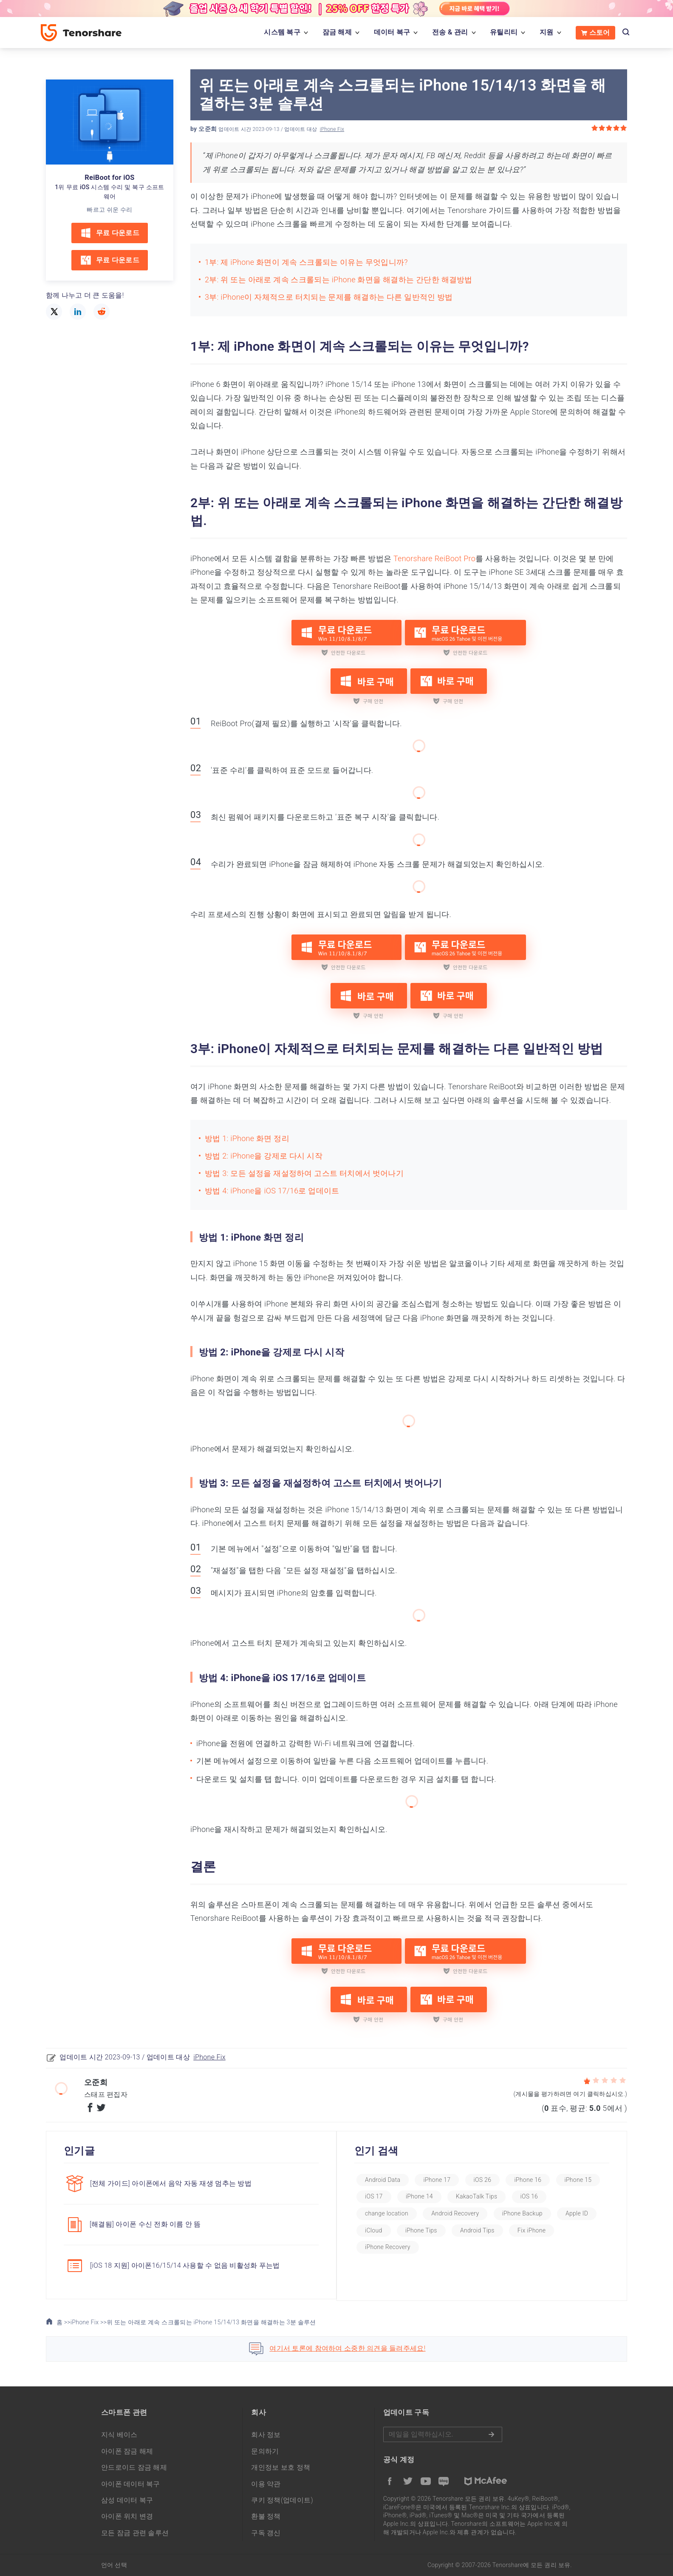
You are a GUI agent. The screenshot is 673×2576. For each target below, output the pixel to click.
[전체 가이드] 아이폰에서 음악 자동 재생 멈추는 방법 (171, 2183)
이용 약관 (265, 2482)
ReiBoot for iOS (109, 177)
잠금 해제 (337, 32)
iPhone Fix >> (89, 2320)
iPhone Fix (332, 129)
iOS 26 (494, 2179)
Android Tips (534, 2230)
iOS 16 (385, 2213)
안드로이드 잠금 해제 (134, 2466)
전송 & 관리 (450, 32)
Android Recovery (507, 2213)
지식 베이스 (119, 2433)
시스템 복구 (282, 32)
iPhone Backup (574, 2213)
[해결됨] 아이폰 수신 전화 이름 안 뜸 (145, 2224)
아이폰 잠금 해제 (127, 2449)
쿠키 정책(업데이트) (282, 2498)
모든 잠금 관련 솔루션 (135, 2531)
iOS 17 (435, 2196)
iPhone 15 (390, 2196)
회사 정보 (265, 2433)
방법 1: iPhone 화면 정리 (247, 1138)
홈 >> (58, 2320)
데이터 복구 (392, 32)
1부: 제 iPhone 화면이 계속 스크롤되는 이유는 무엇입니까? (306, 262)
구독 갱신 (265, 2531)
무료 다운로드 (109, 233)
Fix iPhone (390, 2247)
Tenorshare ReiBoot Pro (434, 558)
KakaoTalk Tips (538, 2196)
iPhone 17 (448, 2179)
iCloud (431, 2230)
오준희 (207, 128)
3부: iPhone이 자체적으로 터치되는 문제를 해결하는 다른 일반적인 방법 (329, 297)
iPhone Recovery (450, 2247)
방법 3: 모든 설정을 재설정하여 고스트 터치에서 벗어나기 (304, 1173)
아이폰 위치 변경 (127, 2515)
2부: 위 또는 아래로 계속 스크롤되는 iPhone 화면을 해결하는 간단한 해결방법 (338, 279)
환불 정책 (265, 2515)
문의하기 (265, 2449)
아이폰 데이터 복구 (130, 2482)
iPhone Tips (479, 2230)
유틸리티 (503, 32)
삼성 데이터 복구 (127, 2498)
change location (439, 2213)
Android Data (394, 2179)
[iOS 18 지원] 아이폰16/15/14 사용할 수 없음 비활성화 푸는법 (185, 2265)
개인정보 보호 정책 (280, 2466)
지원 (547, 32)
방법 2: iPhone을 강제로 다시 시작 (263, 1155)
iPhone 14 (481, 2196)
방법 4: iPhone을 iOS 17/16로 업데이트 (272, 1190)
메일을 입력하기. (442, 2432)
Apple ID (387, 2230)
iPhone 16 (539, 2179)
